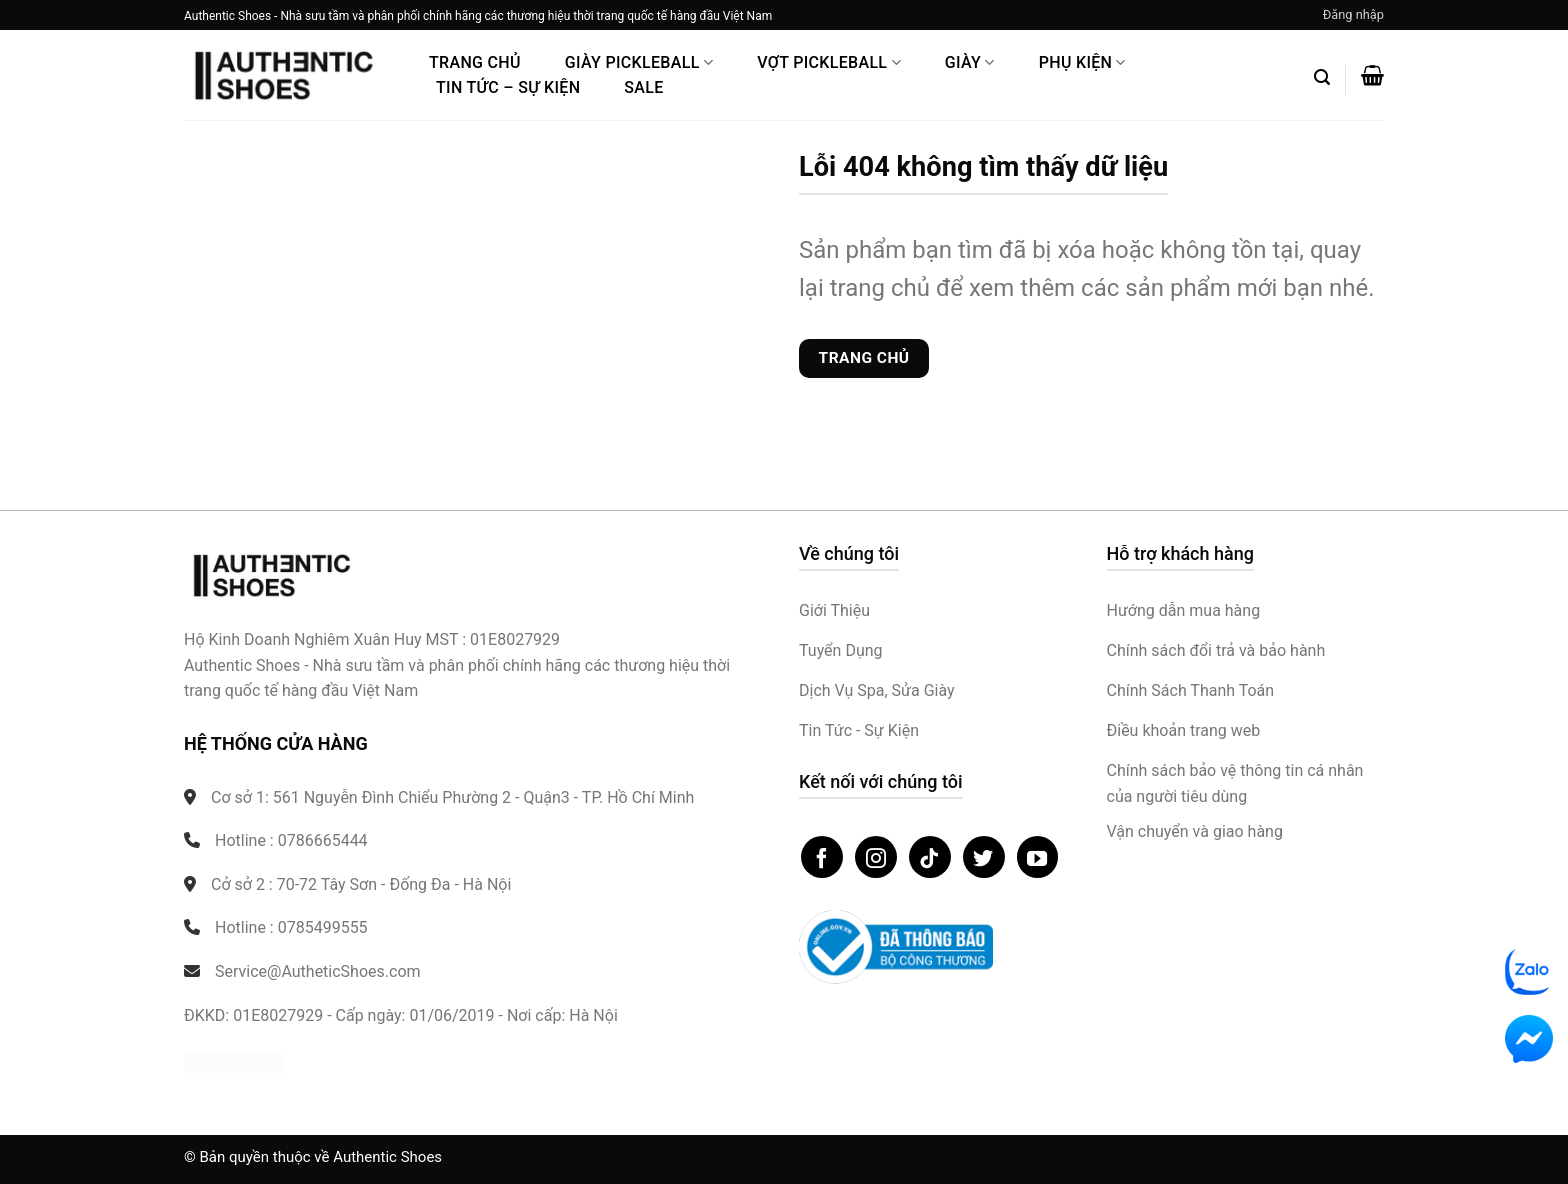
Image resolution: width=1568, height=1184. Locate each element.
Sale (643, 87)
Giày (970, 62)
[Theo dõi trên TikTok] (930, 857)
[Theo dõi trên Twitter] (984, 857)
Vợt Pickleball (829, 62)
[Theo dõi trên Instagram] (876, 857)
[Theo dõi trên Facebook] (822, 857)
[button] (1353, 15)
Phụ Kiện (1082, 62)
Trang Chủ (475, 62)
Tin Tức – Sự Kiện (508, 87)
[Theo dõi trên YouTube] (1038, 857)
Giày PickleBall (639, 62)
